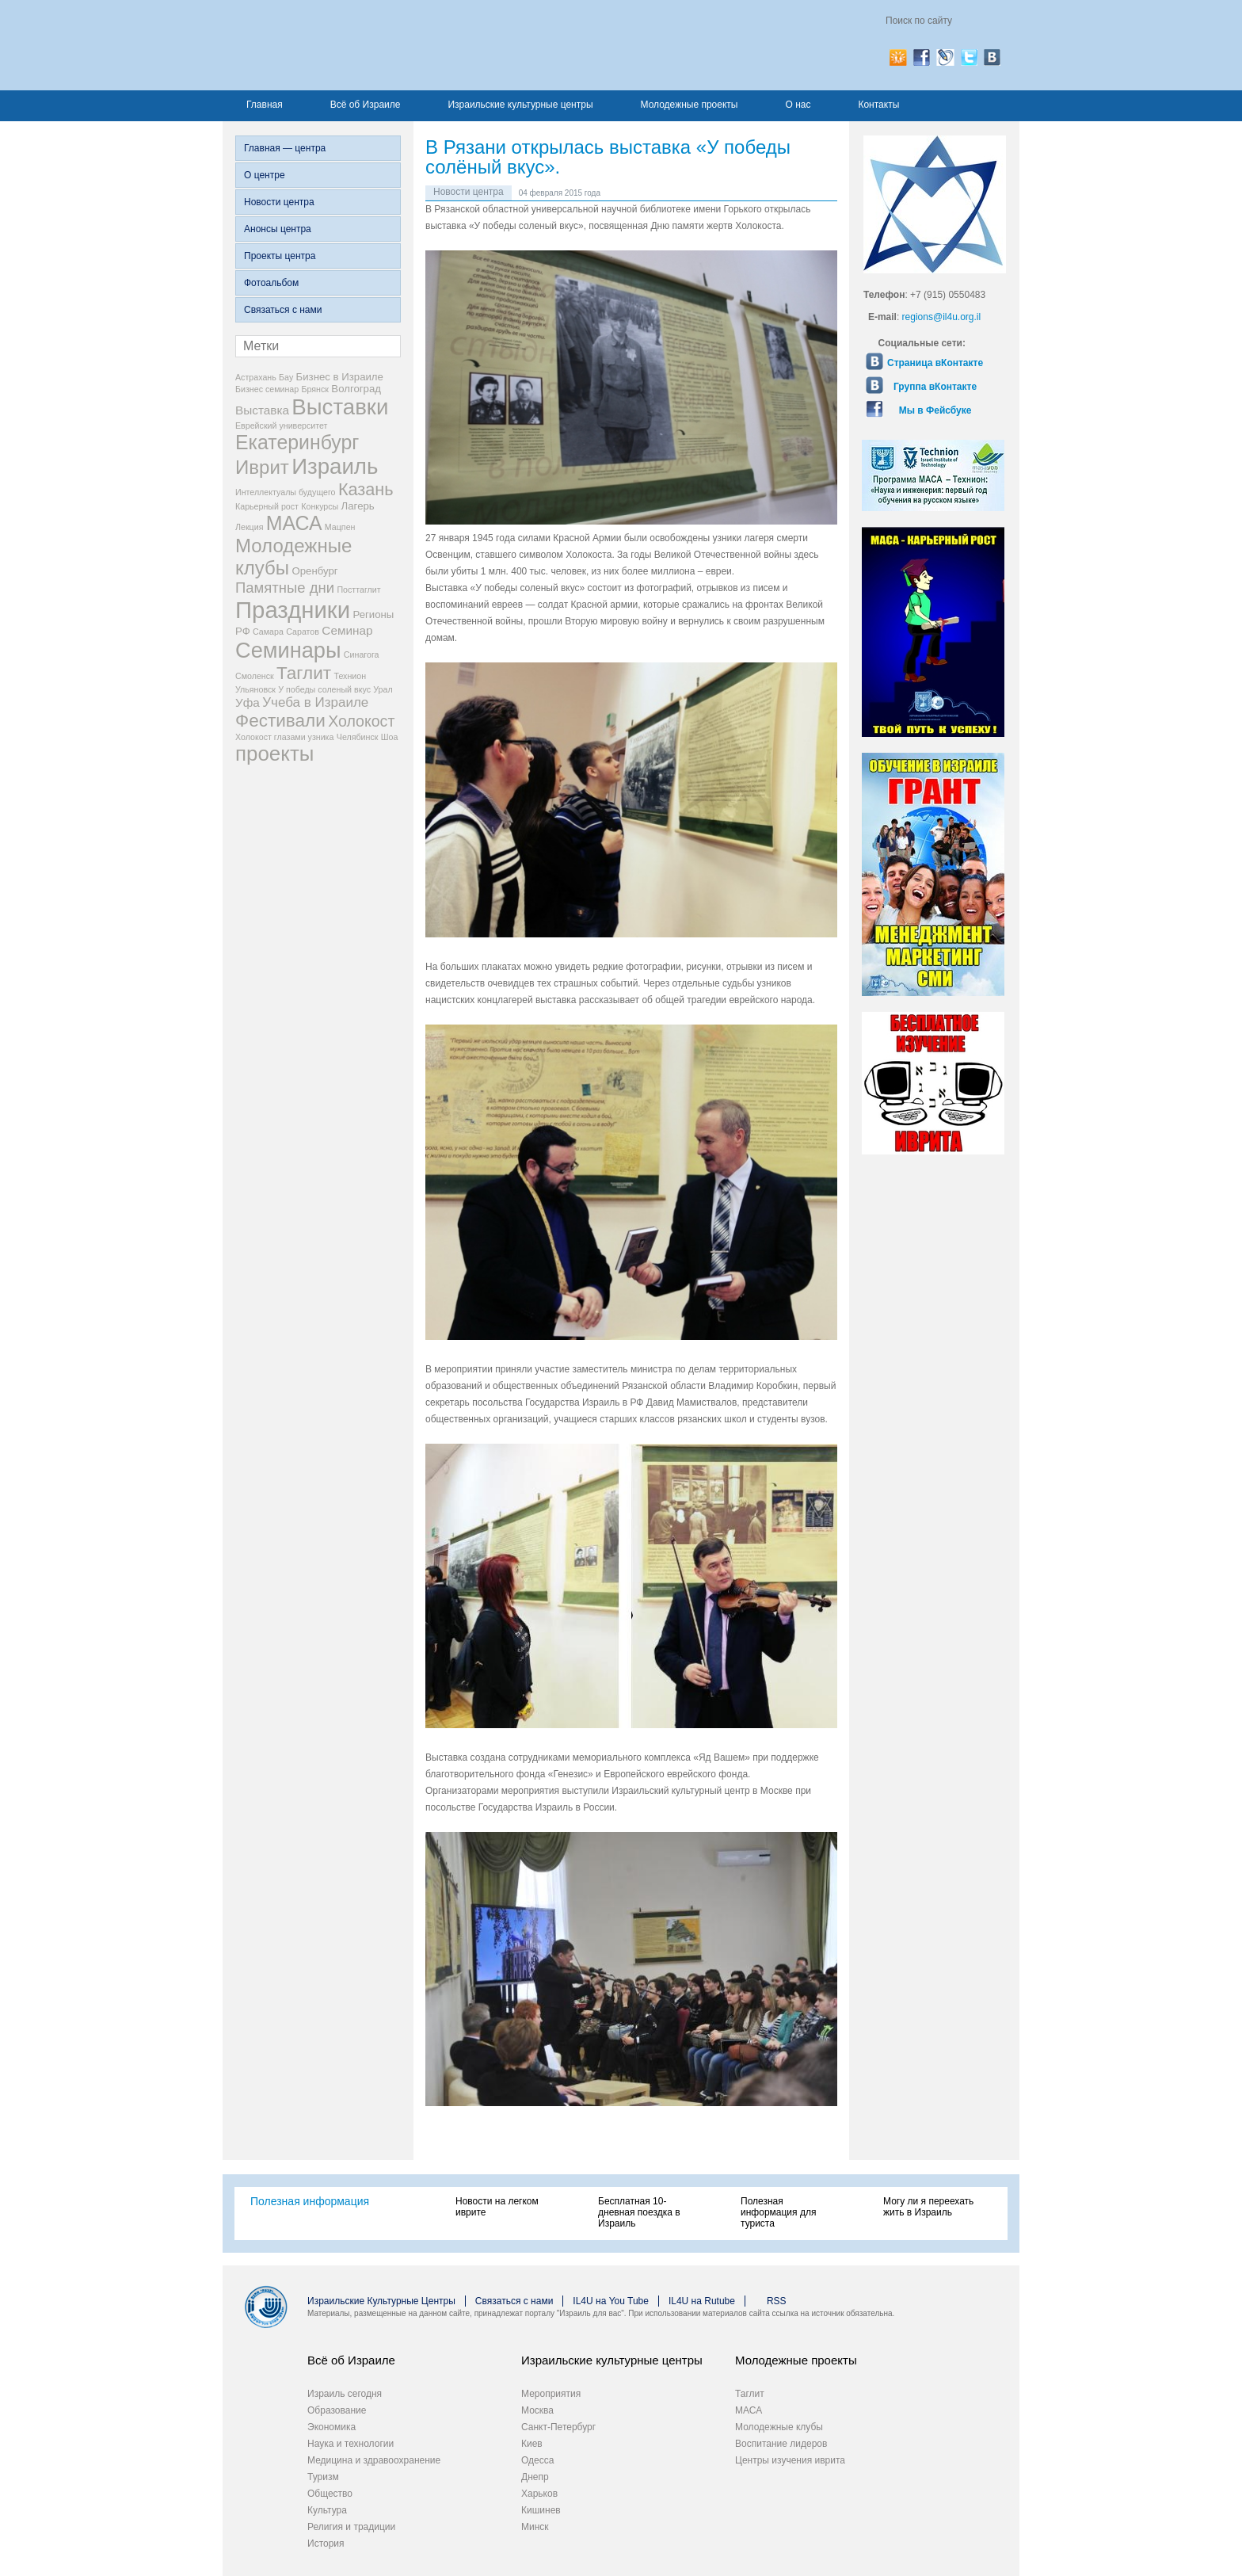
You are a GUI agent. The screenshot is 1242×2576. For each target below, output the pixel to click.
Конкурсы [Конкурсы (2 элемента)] (319, 506)
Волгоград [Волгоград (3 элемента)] (356, 389)
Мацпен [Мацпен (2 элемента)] (340, 527)
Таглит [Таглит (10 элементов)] (303, 673)
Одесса (537, 2460)
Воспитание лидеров (781, 2443)
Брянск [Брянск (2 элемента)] (315, 389)
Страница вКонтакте (935, 362)
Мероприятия (551, 2393)
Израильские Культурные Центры (381, 2301)
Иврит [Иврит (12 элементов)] (262, 467)
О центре (264, 175)
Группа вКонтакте (935, 386)
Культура (327, 2510)
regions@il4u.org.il (941, 316)
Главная (264, 104)
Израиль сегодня (344, 2393)
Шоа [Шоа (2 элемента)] (389, 737)
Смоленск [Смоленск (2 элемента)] (254, 676)
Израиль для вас (391, 45)
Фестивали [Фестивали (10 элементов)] (280, 721)
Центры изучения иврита (790, 2460)
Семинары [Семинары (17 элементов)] (288, 650)
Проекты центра (279, 255)
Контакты (878, 104)
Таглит (749, 2393)
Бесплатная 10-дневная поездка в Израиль (639, 2212)
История (326, 2543)
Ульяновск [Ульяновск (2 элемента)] (255, 689)
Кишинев (541, 2510)
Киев (532, 2443)
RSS (777, 2301)
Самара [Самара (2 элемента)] (268, 631)
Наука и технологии (350, 2443)
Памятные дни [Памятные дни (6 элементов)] (284, 587)
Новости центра (279, 202)
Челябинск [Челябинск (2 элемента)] (358, 737)
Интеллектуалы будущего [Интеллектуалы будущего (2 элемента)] (285, 492)
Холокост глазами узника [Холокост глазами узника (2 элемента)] (284, 737)
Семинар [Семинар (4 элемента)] (347, 630)
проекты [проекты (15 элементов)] (274, 753)
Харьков (539, 2493)
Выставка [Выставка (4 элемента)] (262, 410)
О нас (797, 104)
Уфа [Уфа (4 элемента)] (247, 702)
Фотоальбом (271, 282)
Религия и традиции (351, 2526)
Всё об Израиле (365, 104)
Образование (336, 2410)
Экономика (331, 2427)
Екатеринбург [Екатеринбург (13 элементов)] (297, 442)
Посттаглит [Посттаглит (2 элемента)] (358, 589)
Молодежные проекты (689, 104)
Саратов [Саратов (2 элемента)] (302, 631)
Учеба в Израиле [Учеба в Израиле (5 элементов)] (315, 702)
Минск (535, 2526)
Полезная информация (309, 2201)
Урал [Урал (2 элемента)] (382, 689)
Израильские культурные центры (520, 104)
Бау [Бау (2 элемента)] (286, 377)
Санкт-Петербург (558, 2427)
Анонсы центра (277, 229)
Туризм (323, 2477)
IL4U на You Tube (611, 2301)
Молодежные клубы (779, 2427)
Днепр (535, 2477)
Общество (329, 2493)
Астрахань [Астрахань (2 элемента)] (255, 377)
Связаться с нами (283, 309)
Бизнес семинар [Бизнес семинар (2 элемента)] (267, 389)
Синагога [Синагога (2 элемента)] (361, 654)
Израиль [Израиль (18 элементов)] (334, 466)
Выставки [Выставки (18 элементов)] (339, 407)
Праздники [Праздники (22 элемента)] (292, 610)
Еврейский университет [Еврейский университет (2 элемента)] (281, 425)
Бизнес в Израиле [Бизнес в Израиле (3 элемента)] (339, 377)
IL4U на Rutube (702, 2301)
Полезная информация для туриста (778, 2212)
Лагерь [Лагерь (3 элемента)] (358, 506)
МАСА (748, 2410)
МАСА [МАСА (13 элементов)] (294, 523)
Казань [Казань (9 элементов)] (366, 489)
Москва (537, 2410)
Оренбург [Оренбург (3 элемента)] (314, 571)
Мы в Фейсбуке (935, 410)
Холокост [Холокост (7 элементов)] (361, 721)
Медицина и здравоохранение (373, 2460)
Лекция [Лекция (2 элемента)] (249, 527)
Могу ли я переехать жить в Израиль (928, 2207)
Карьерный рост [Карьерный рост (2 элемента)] (267, 506)
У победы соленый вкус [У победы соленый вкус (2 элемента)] (324, 689)
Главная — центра (285, 148)
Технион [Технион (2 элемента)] (349, 676)
